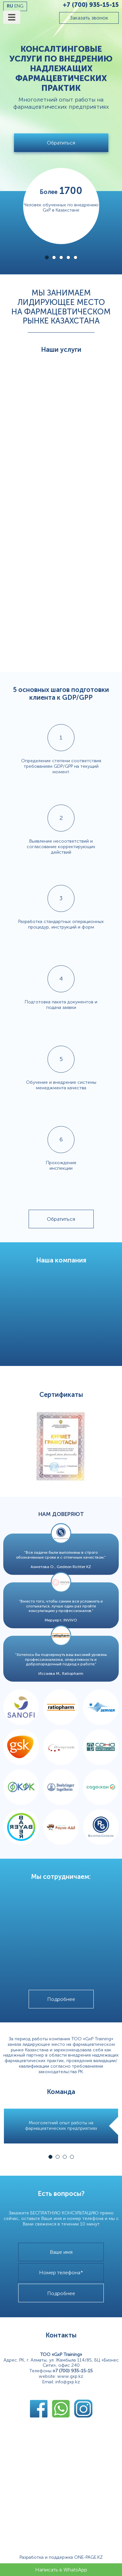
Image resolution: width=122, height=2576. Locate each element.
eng (18, 6)
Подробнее (61, 1999)
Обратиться (61, 143)
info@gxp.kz (67, 2382)
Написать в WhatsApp (61, 2570)
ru (10, 6)
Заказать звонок (89, 18)
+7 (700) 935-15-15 (91, 5)
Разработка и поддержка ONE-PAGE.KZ (61, 2557)
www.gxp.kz (70, 2376)
